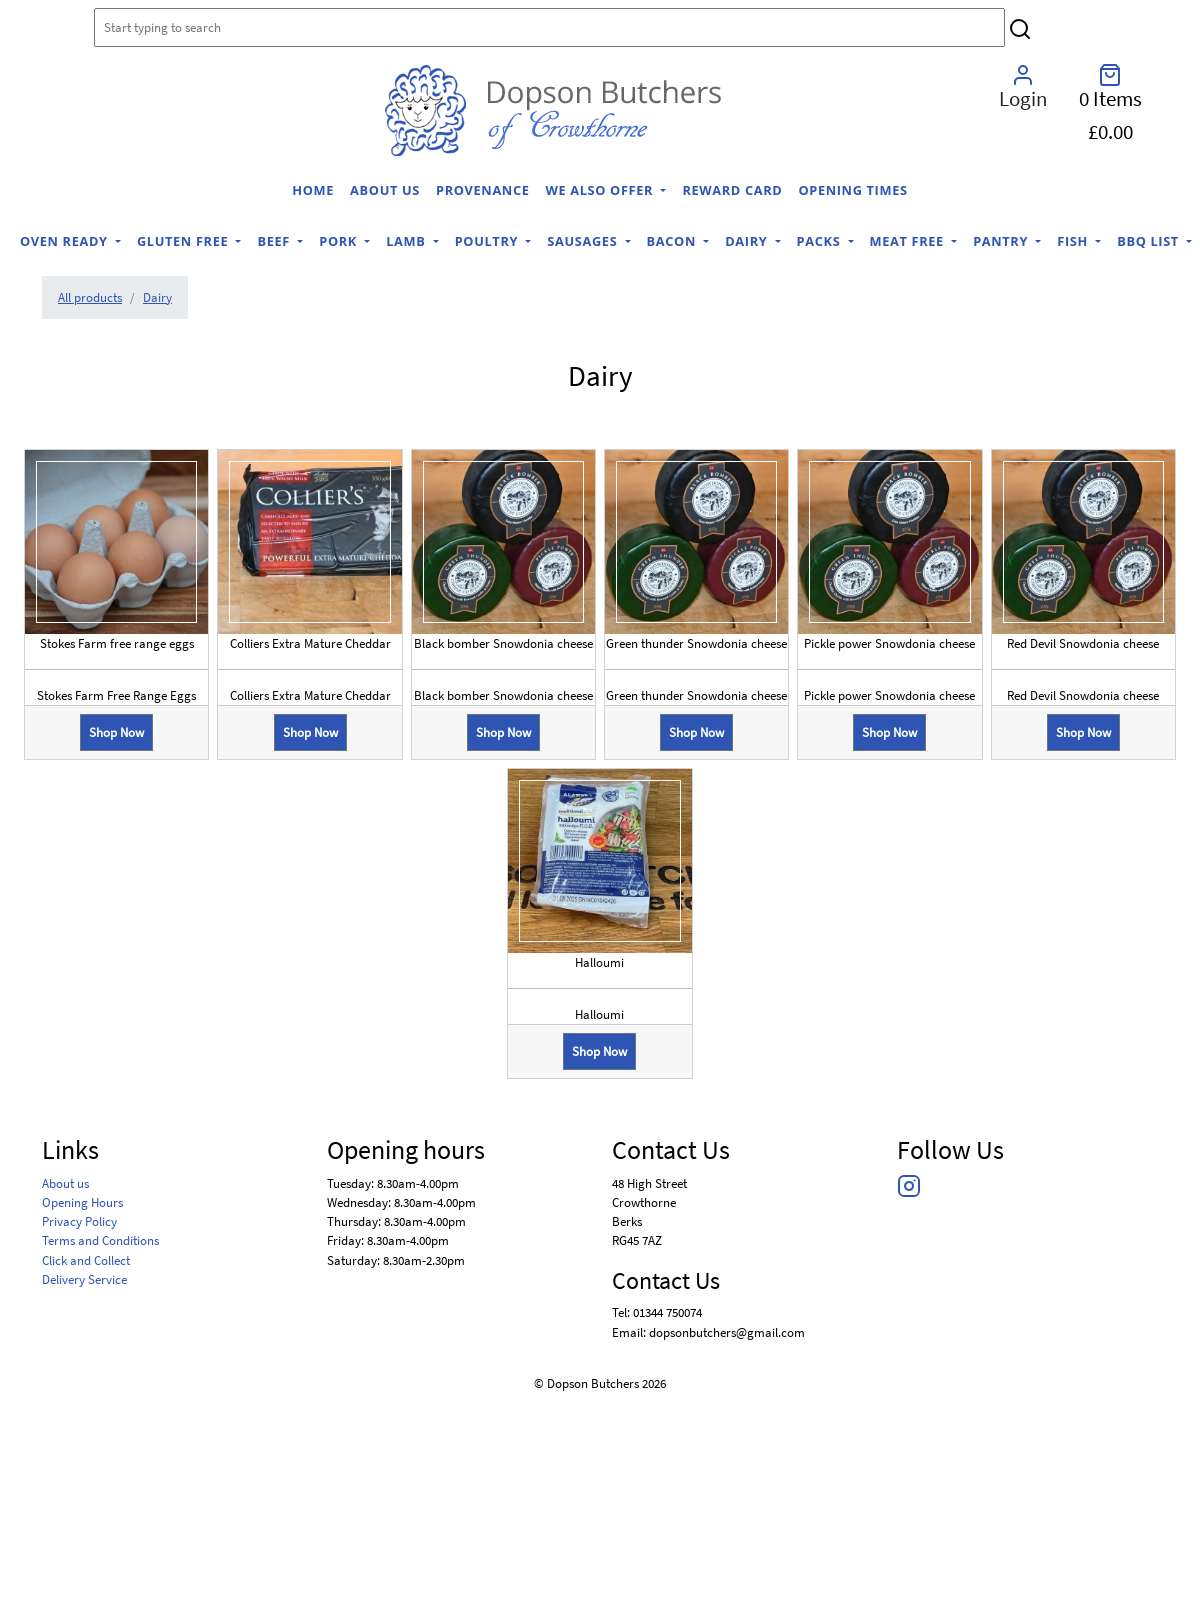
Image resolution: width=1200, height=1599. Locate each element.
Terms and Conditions (100, 1240)
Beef (275, 241)
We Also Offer (602, 190)
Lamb (407, 241)
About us (385, 190)
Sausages (584, 241)
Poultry (488, 241)
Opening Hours (82, 1202)
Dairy (748, 241)
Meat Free (909, 241)
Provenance (483, 190)
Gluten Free (184, 241)
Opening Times (852, 190)
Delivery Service (84, 1279)
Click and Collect (86, 1260)
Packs (821, 241)
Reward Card (732, 190)
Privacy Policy (79, 1221)
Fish (1074, 241)
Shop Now (116, 732)
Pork (340, 241)
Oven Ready (66, 241)
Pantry (1002, 241)
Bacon (673, 241)
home (313, 190)
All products (90, 297)
